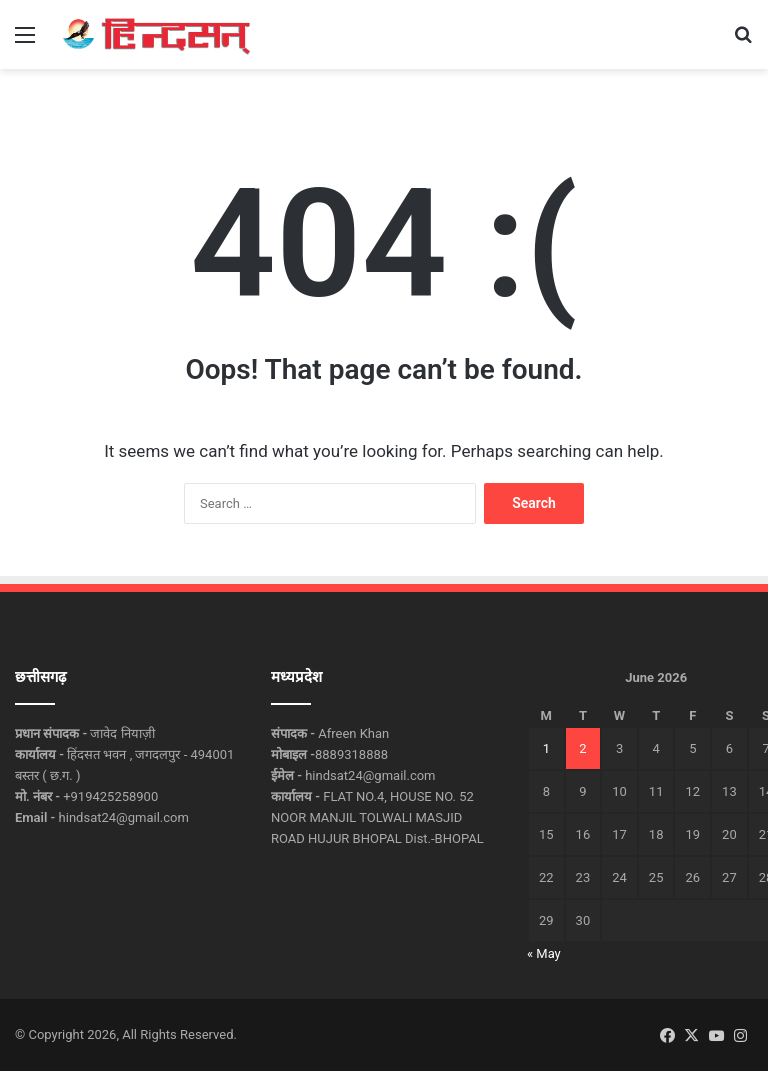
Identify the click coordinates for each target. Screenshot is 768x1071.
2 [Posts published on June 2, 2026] (582, 748)
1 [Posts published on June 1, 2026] (546, 748)
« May (544, 953)
